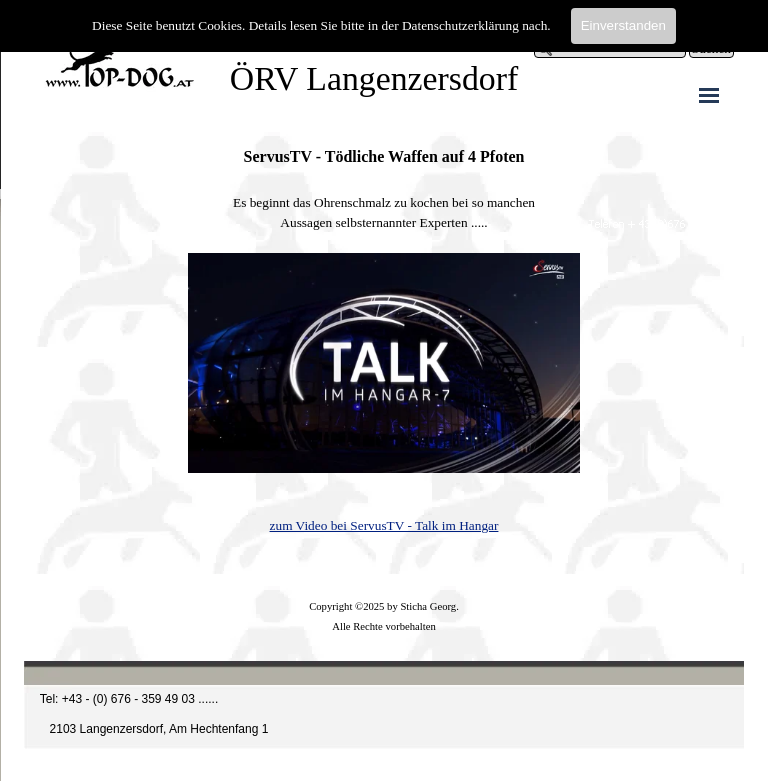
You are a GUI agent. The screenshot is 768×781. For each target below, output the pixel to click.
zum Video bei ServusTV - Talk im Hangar (384, 525)
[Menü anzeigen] (709, 95)
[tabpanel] (384, 340)
